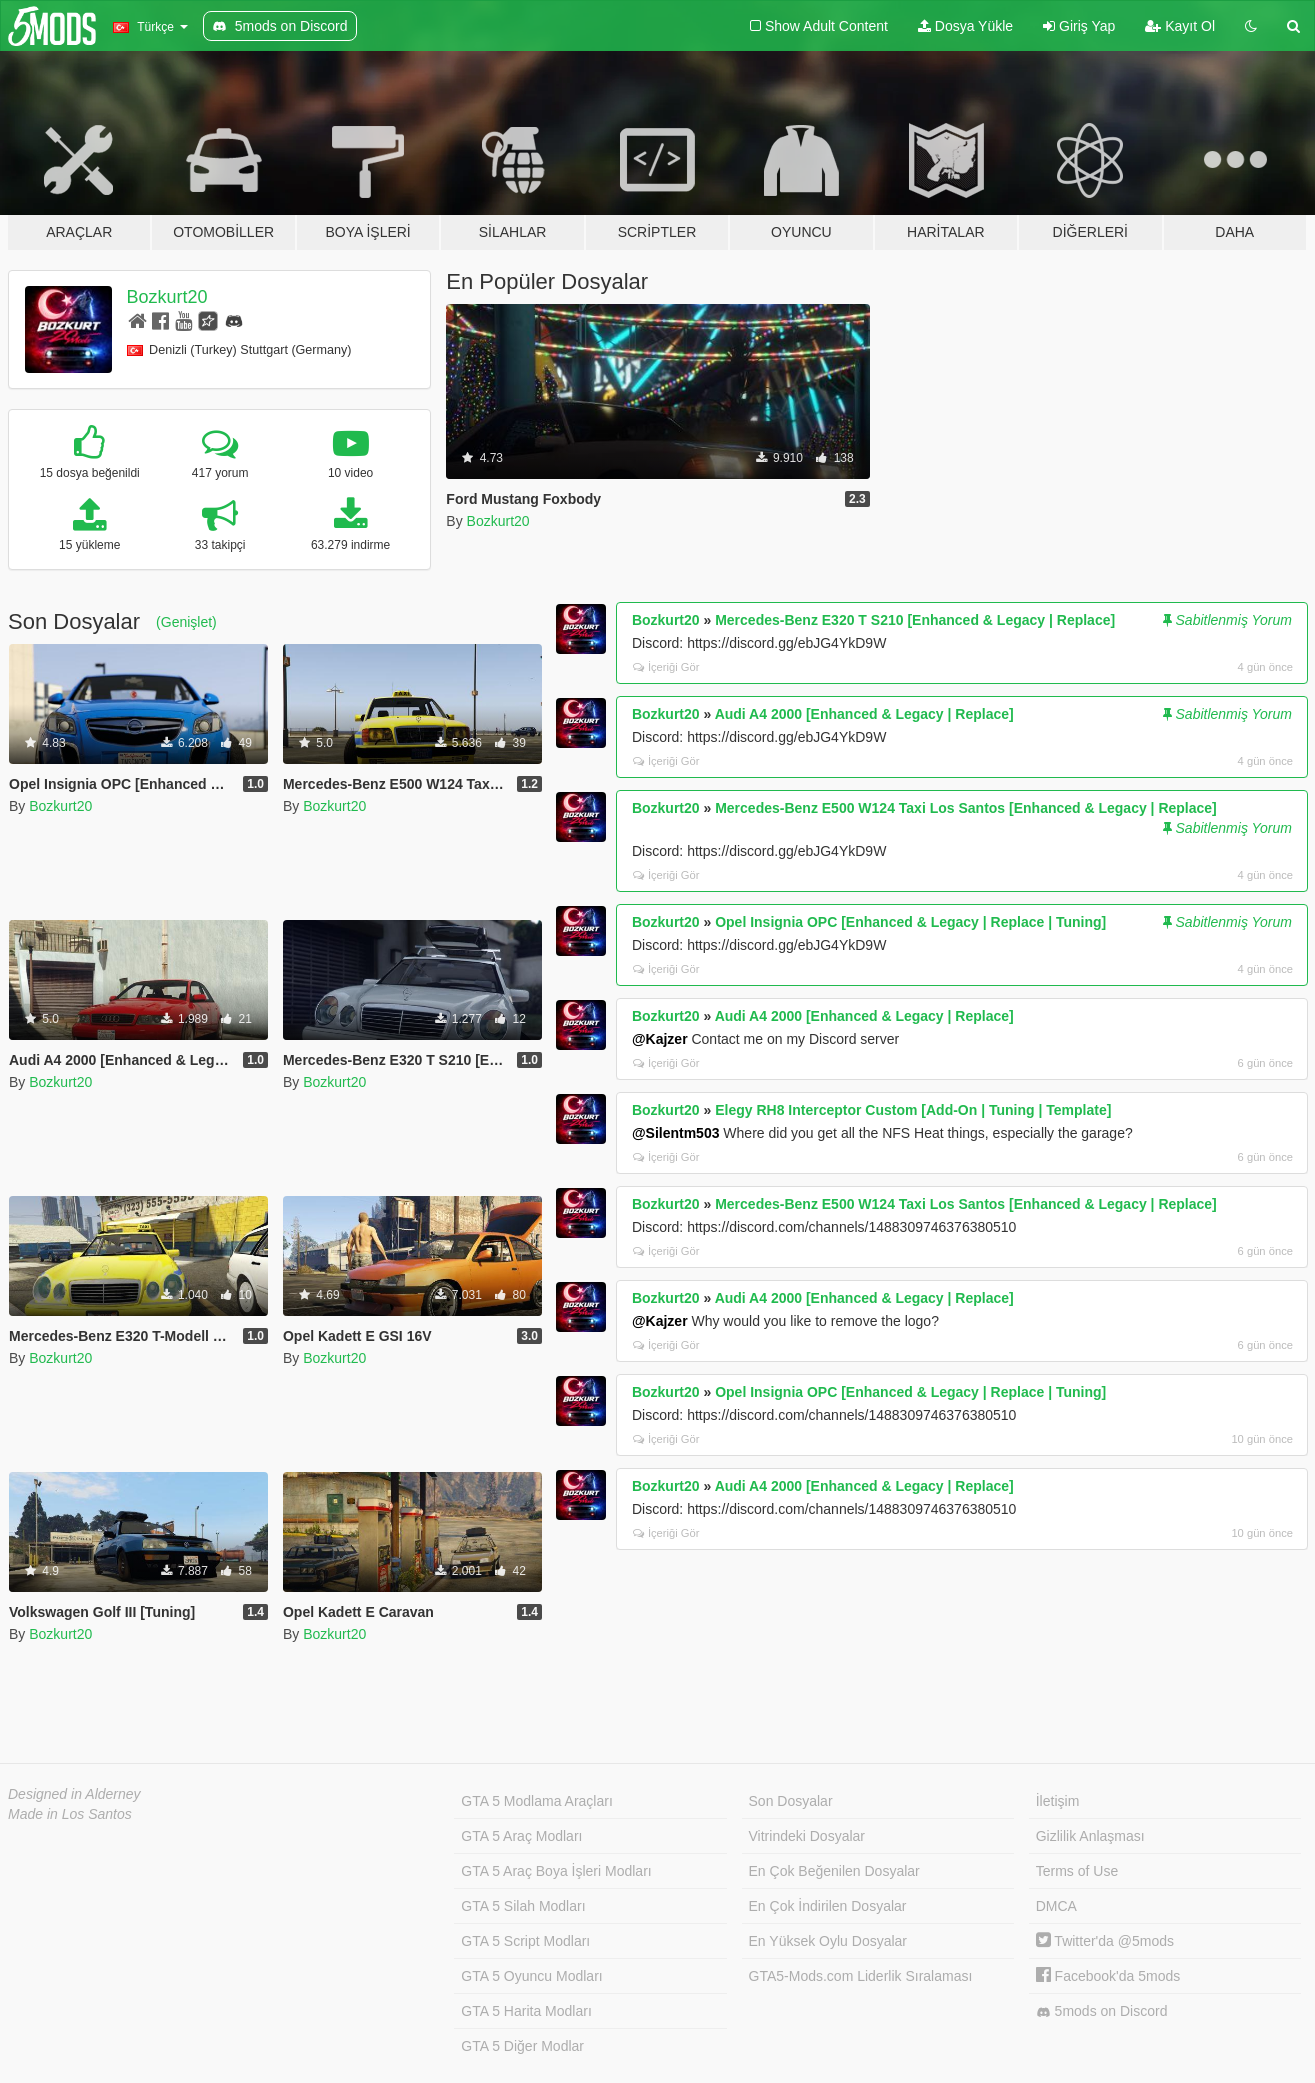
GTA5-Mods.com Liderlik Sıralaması (861, 1976)
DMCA (1056, 1906)
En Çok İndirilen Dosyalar (828, 1906)
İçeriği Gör (666, 667)
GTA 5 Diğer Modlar (522, 2046)
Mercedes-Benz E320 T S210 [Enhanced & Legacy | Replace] (915, 620)
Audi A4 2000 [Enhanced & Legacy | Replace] (864, 714)
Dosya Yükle (965, 26)
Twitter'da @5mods (1105, 1941)
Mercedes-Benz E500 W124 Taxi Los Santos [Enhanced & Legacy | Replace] (966, 808)
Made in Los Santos (70, 1814)
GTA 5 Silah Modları (523, 1906)
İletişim (1058, 1801)
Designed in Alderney (74, 1794)
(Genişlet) (186, 622)
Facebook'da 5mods (1108, 1976)
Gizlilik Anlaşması (1090, 1836)
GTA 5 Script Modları (525, 1941)
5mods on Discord (1102, 2011)
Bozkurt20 (167, 297)
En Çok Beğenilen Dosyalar (834, 1871)
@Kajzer (660, 1039)
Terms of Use (1077, 1871)
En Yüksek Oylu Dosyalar (828, 1941)
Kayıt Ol (1180, 26)
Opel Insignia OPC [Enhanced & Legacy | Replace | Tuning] (910, 922)
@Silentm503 (676, 1133)
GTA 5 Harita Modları (526, 2011)
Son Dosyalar (791, 1801)
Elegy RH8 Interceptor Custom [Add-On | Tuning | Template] (913, 1110)
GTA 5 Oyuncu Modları (531, 1976)
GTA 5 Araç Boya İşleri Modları (556, 1871)
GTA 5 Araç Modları (521, 1836)
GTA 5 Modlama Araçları (536, 1801)
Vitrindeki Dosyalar (807, 1836)
